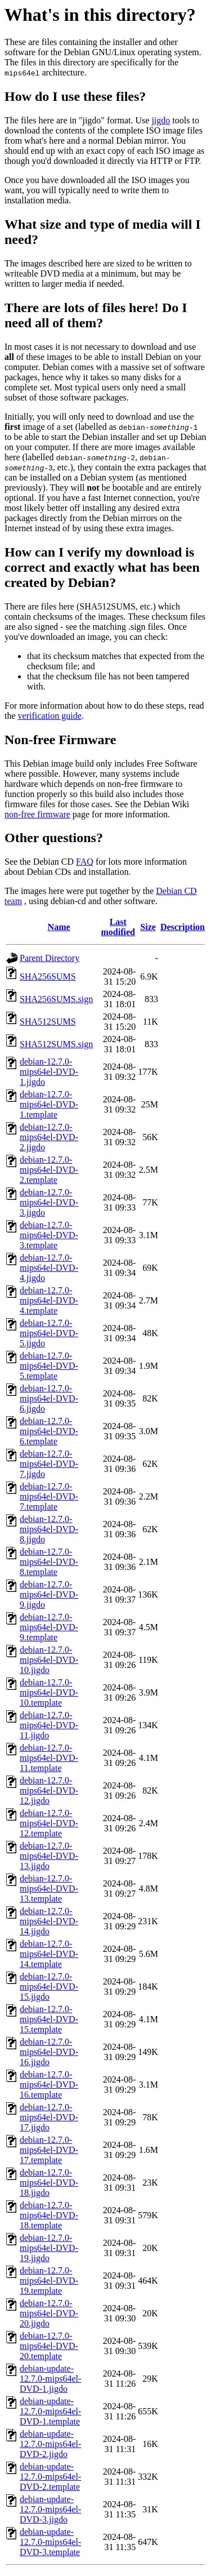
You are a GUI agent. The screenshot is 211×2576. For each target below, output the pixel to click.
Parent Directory (49, 958)
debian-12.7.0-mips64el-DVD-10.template (49, 1692)
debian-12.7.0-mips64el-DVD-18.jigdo (49, 2182)
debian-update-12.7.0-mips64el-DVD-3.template (50, 2542)
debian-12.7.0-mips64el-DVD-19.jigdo (49, 2248)
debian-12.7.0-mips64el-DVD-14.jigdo (49, 1921)
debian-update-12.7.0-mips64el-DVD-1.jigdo (50, 2378)
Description (182, 927)
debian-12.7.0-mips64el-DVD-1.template (49, 1104)
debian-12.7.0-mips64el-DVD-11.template (49, 1758)
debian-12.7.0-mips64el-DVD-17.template (49, 2150)
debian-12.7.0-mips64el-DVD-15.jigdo (49, 1986)
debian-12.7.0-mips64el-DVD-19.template (49, 2280)
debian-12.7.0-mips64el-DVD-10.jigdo (49, 1660)
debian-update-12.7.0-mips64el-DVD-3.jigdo (50, 2509)
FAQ (84, 861)
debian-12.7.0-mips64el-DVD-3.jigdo (49, 1202)
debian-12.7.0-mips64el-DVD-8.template (49, 1562)
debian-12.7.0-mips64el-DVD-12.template (49, 1823)
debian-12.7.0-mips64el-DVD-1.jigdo (49, 1072)
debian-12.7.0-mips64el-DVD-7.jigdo (49, 1464)
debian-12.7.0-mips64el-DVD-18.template (49, 2215)
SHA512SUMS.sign (56, 1044)
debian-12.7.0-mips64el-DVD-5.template (49, 1366)
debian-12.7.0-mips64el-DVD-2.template (49, 1170)
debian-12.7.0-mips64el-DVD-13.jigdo (49, 1856)
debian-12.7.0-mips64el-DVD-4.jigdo (49, 1268)
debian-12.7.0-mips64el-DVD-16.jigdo (49, 2052)
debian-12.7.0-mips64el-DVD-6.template (49, 1431)
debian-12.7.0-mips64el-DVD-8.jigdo (49, 1529)
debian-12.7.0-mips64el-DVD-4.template (49, 1300)
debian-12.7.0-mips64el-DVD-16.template (49, 2084)
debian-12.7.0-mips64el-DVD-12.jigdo (49, 1790)
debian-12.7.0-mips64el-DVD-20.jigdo (49, 2313)
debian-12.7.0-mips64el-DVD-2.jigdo (49, 1137)
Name (59, 927)
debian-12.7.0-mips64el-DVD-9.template (49, 1627)
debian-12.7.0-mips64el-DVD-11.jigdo (49, 1725)
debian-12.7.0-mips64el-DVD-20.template (49, 2346)
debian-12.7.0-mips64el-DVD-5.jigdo (49, 1333)
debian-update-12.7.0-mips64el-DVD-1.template (50, 2411)
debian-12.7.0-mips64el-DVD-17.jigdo (49, 2117)
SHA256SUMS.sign (56, 999)
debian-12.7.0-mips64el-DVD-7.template (49, 1496)
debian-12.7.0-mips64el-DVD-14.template (49, 1954)
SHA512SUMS (48, 1021)
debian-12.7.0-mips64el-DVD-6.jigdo (49, 1398)
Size (148, 927)
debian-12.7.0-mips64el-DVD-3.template (49, 1235)
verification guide (50, 715)
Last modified (118, 927)
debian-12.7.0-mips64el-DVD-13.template (49, 1888)
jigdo (160, 120)
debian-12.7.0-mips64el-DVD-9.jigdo (49, 1594)
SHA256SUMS (48, 976)
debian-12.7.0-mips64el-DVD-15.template (49, 2019)
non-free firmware (37, 814)
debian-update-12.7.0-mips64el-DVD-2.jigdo (50, 2444)
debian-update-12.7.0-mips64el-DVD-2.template (50, 2477)
